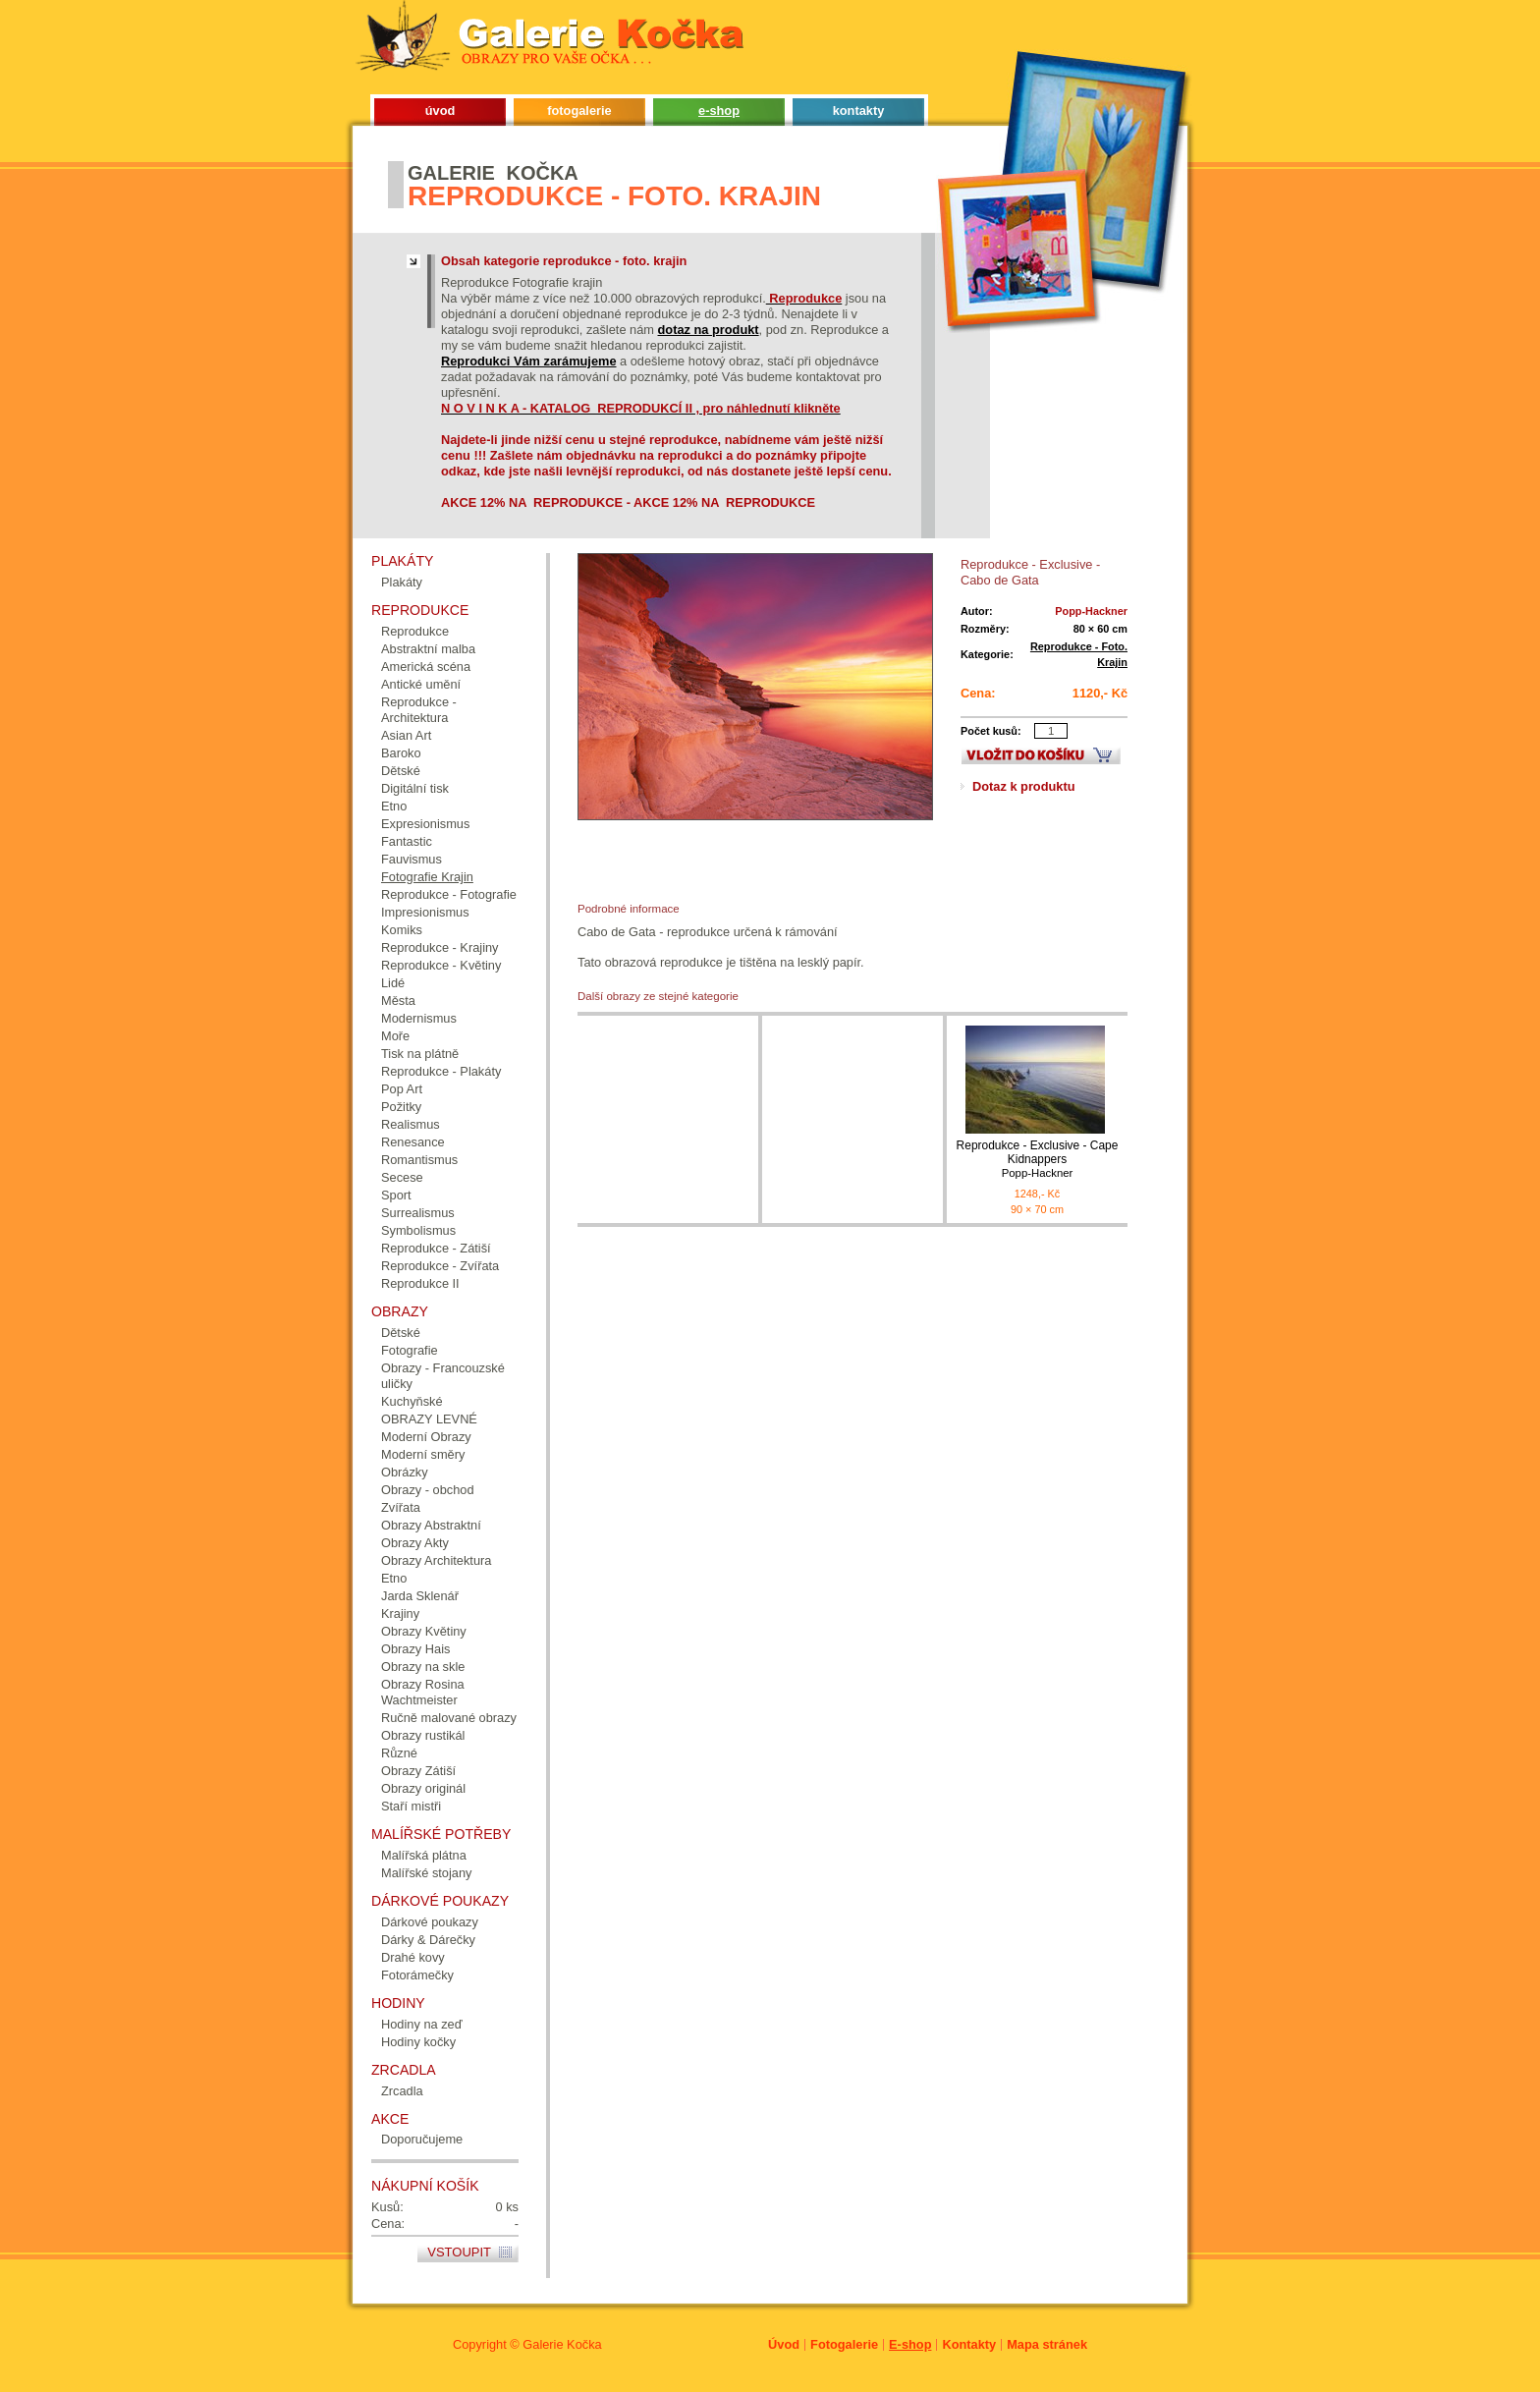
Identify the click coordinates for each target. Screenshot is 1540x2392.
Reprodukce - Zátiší (436, 1248)
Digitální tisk (415, 788)
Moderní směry (423, 1454)
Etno (394, 806)
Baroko (401, 753)
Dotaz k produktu (1023, 786)
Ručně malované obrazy (449, 1717)
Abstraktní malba (428, 648)
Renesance (413, 1142)
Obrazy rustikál (423, 1735)
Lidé (393, 982)
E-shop (910, 2344)
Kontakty (969, 2344)
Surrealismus (418, 1212)
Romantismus (419, 1159)
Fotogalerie (844, 2344)
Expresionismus (425, 823)
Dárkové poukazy (429, 1922)
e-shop (719, 110)
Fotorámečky (417, 1975)
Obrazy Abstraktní (431, 1525)
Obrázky (404, 1472)
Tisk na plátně (420, 1053)
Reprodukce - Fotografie (449, 894)
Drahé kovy (413, 1957)
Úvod (783, 2344)
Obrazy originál (423, 1788)
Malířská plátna (424, 1855)
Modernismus (419, 1018)
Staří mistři (411, 1806)
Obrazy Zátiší (418, 1770)
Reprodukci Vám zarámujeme (529, 361)
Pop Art (401, 1089)
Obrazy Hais (415, 1648)
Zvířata (400, 1507)
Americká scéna (425, 666)
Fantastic (406, 841)
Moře (395, 1036)
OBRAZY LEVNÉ (429, 1419)
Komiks (401, 929)
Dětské (400, 770)
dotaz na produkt (708, 329)
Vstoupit (459, 2252)
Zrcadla (402, 2091)
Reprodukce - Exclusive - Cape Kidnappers (1037, 1160)
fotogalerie (579, 110)
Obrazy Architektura (436, 1560)
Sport (396, 1195)
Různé (399, 1753)
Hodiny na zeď (422, 2024)
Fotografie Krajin (427, 876)
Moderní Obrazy (426, 1436)
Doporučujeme (422, 2139)
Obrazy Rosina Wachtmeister (423, 1692)
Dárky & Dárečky (428, 1939)
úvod (440, 110)
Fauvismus (411, 859)
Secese (402, 1177)
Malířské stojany (426, 1872)
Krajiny (400, 1613)
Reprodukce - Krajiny (440, 947)
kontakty (859, 110)
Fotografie (409, 1350)
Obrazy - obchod (427, 1489)
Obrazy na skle (423, 1666)
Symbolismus (418, 1230)
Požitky (401, 1106)
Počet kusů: (991, 731)
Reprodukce (415, 631)
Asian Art (406, 735)
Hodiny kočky (418, 2041)
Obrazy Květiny (424, 1631)
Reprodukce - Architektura (419, 710)
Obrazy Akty (415, 1542)
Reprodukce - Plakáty (441, 1071)
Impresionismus (425, 912)
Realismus (410, 1124)
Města (398, 1000)
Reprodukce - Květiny (441, 965)
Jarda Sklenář (420, 1595)
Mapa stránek (1047, 2344)
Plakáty (401, 582)
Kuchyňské (412, 1401)
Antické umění (421, 684)
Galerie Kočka (561, 2344)
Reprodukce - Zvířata (440, 1265)
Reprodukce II (420, 1283)
